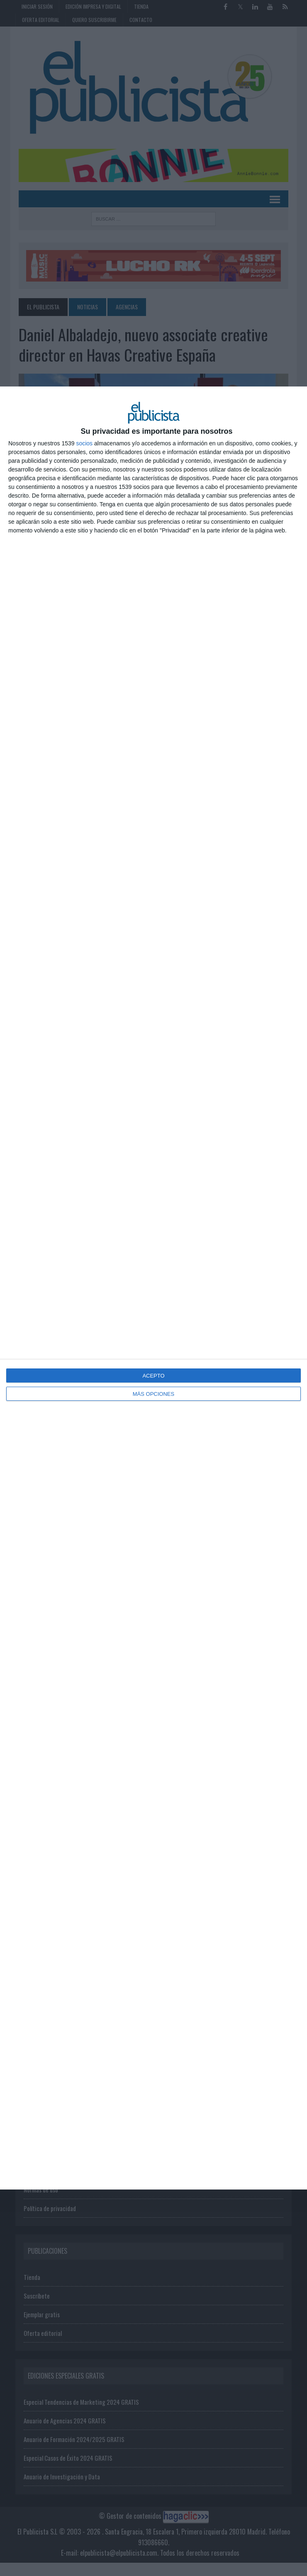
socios (84, 443)
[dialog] (153, 1288)
